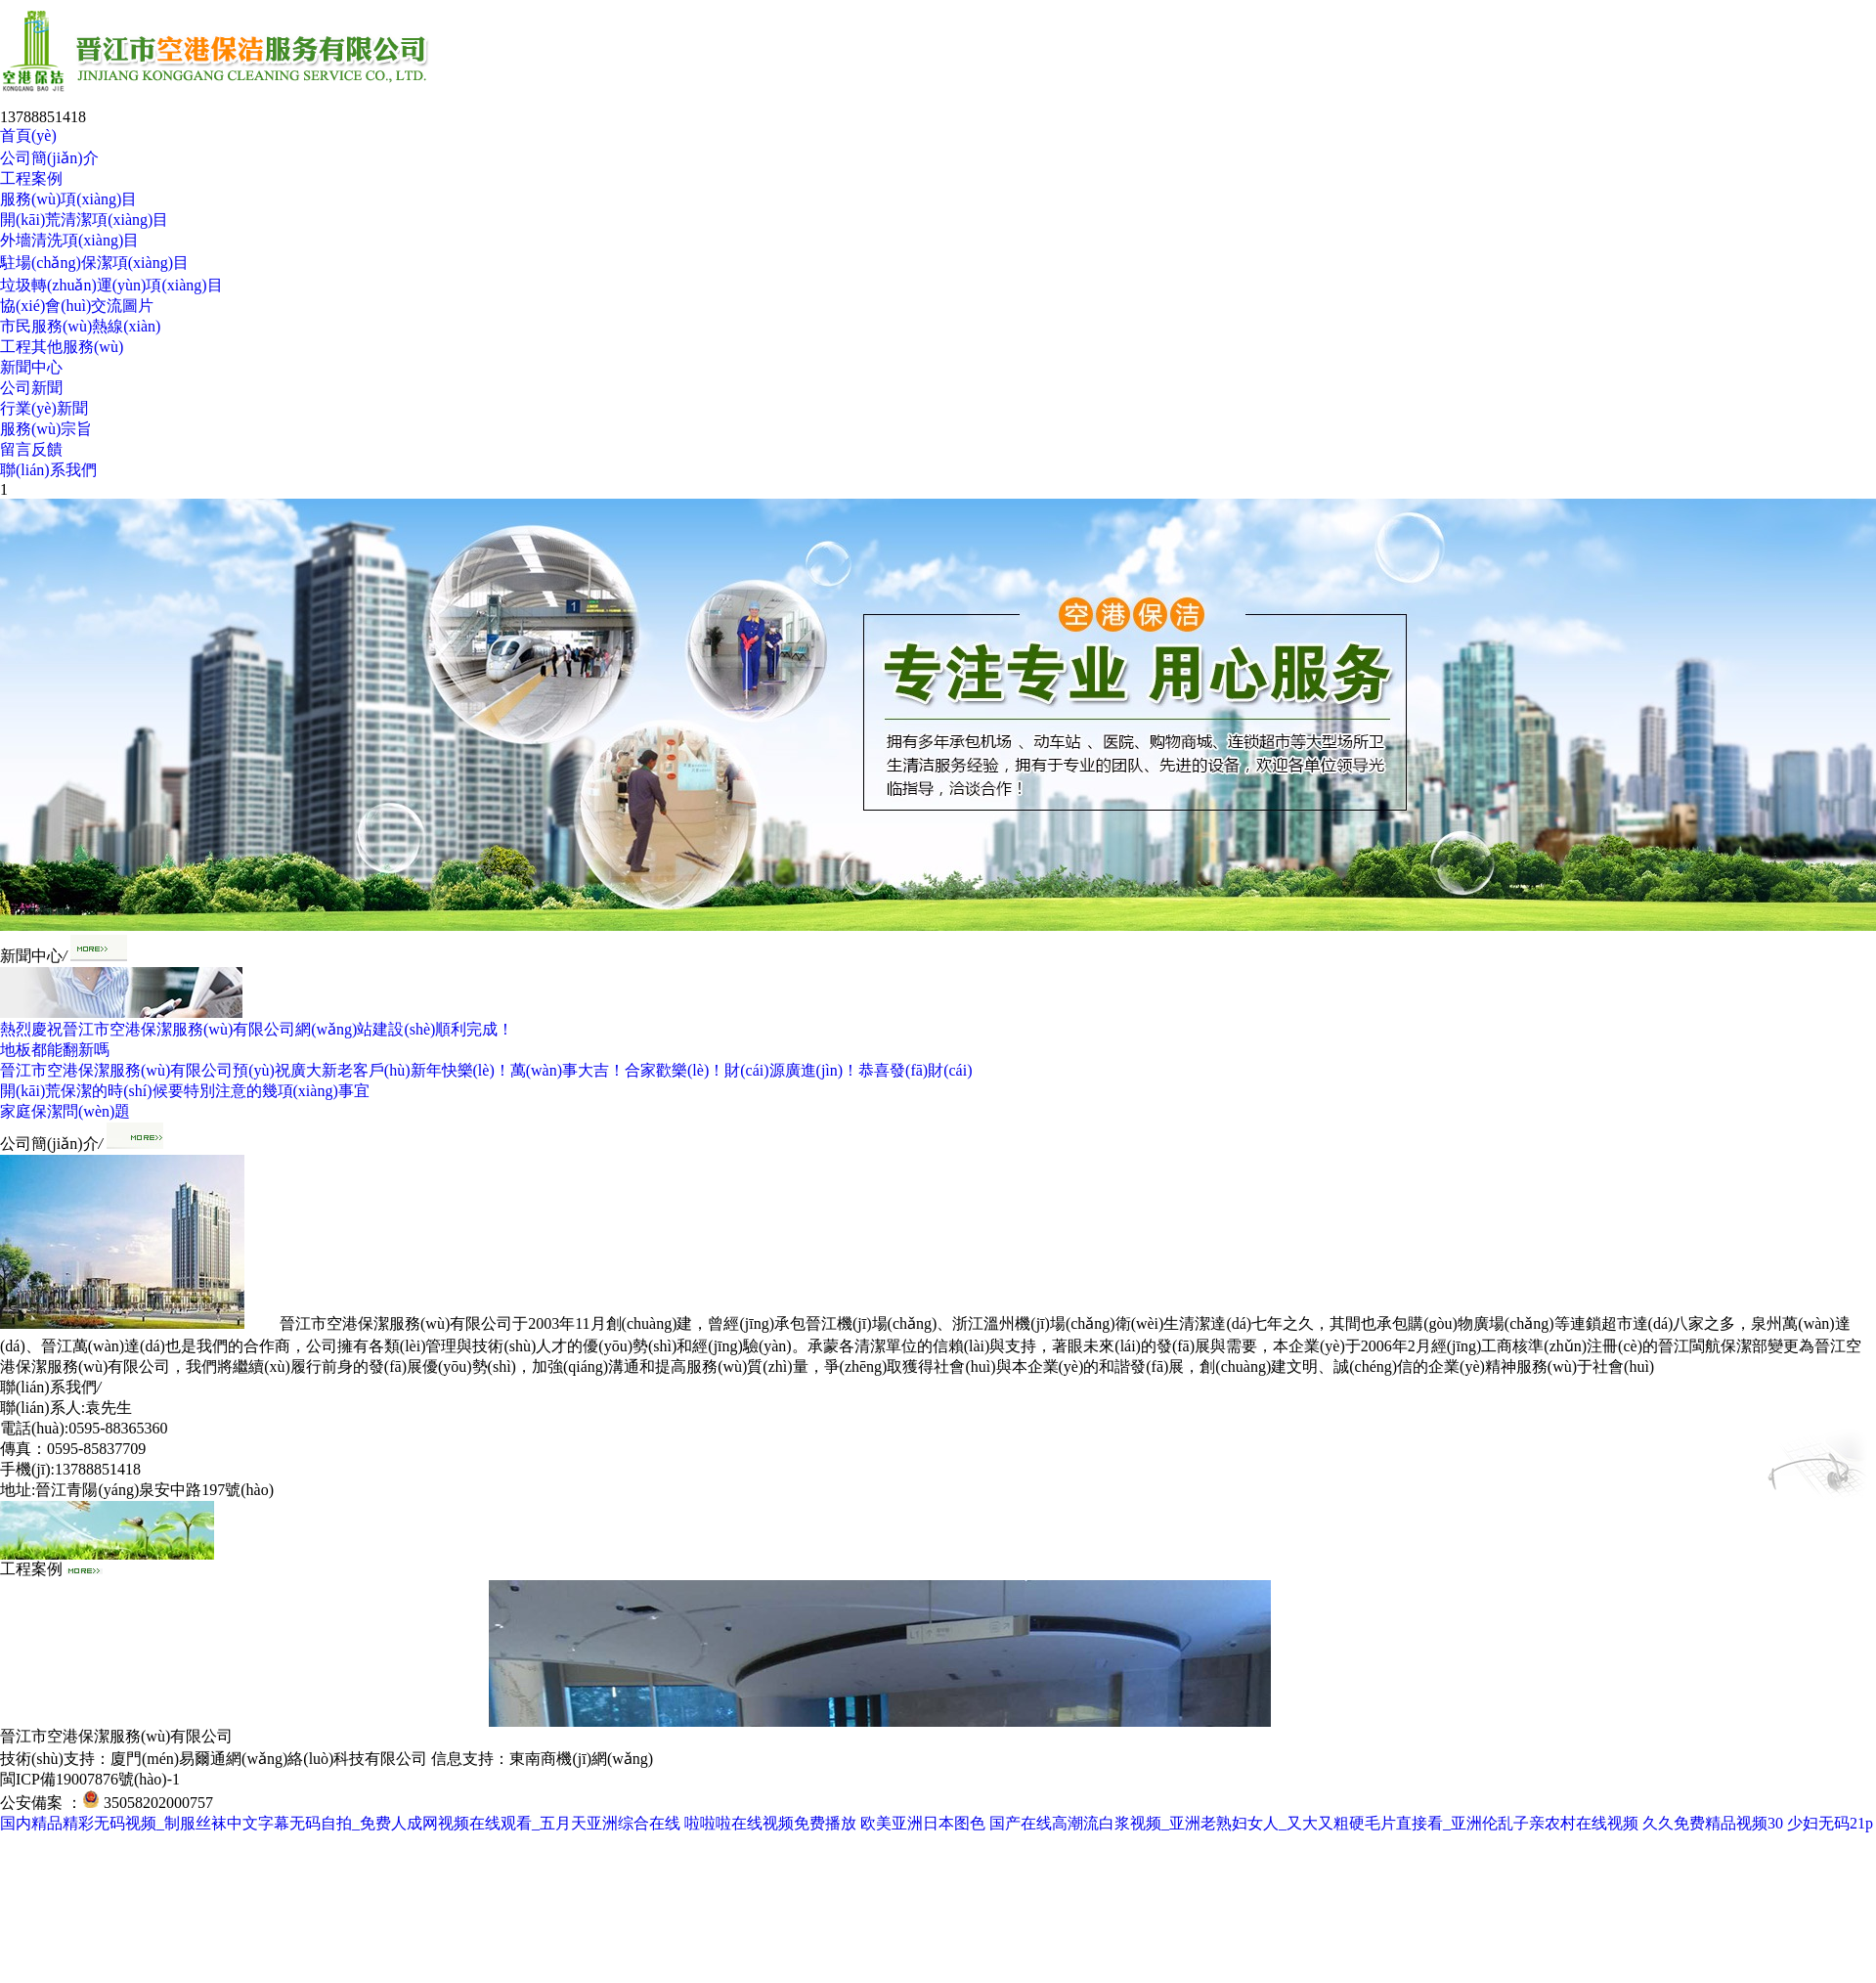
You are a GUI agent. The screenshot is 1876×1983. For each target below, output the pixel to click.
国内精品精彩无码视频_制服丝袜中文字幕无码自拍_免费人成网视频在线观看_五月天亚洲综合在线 (340, 1823)
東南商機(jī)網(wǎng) (581, 1758)
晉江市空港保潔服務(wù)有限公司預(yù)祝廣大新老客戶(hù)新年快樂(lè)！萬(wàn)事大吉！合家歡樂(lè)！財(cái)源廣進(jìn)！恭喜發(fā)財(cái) (486, 1070)
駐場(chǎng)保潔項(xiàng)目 (94, 262)
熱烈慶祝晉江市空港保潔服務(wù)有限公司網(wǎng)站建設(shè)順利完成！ (256, 1029)
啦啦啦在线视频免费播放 (770, 1823)
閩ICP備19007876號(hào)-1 (90, 1779)
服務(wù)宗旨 (46, 428)
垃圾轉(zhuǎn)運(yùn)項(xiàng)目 (111, 285)
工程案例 (31, 178)
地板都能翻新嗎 (54, 1049)
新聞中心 (31, 367)
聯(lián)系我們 (48, 470)
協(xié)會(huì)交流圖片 (76, 305)
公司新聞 (31, 387)
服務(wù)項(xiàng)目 (68, 199)
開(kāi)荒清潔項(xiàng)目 (84, 219)
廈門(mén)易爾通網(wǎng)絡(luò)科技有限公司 (269, 1758)
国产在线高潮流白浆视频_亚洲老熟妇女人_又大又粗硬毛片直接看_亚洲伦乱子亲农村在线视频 (1313, 1823)
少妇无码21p (1830, 1823)
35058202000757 (158, 1802)
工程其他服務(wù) (61, 346)
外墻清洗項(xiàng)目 (69, 240)
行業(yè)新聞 (44, 408)
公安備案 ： (50, 1802)
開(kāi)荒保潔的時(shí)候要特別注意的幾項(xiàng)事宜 (185, 1090)
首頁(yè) (28, 135)
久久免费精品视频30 (1712, 1823)
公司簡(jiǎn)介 (49, 158)
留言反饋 (31, 449)
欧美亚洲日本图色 (922, 1823)
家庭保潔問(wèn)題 (65, 1111)
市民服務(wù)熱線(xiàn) (80, 326)
